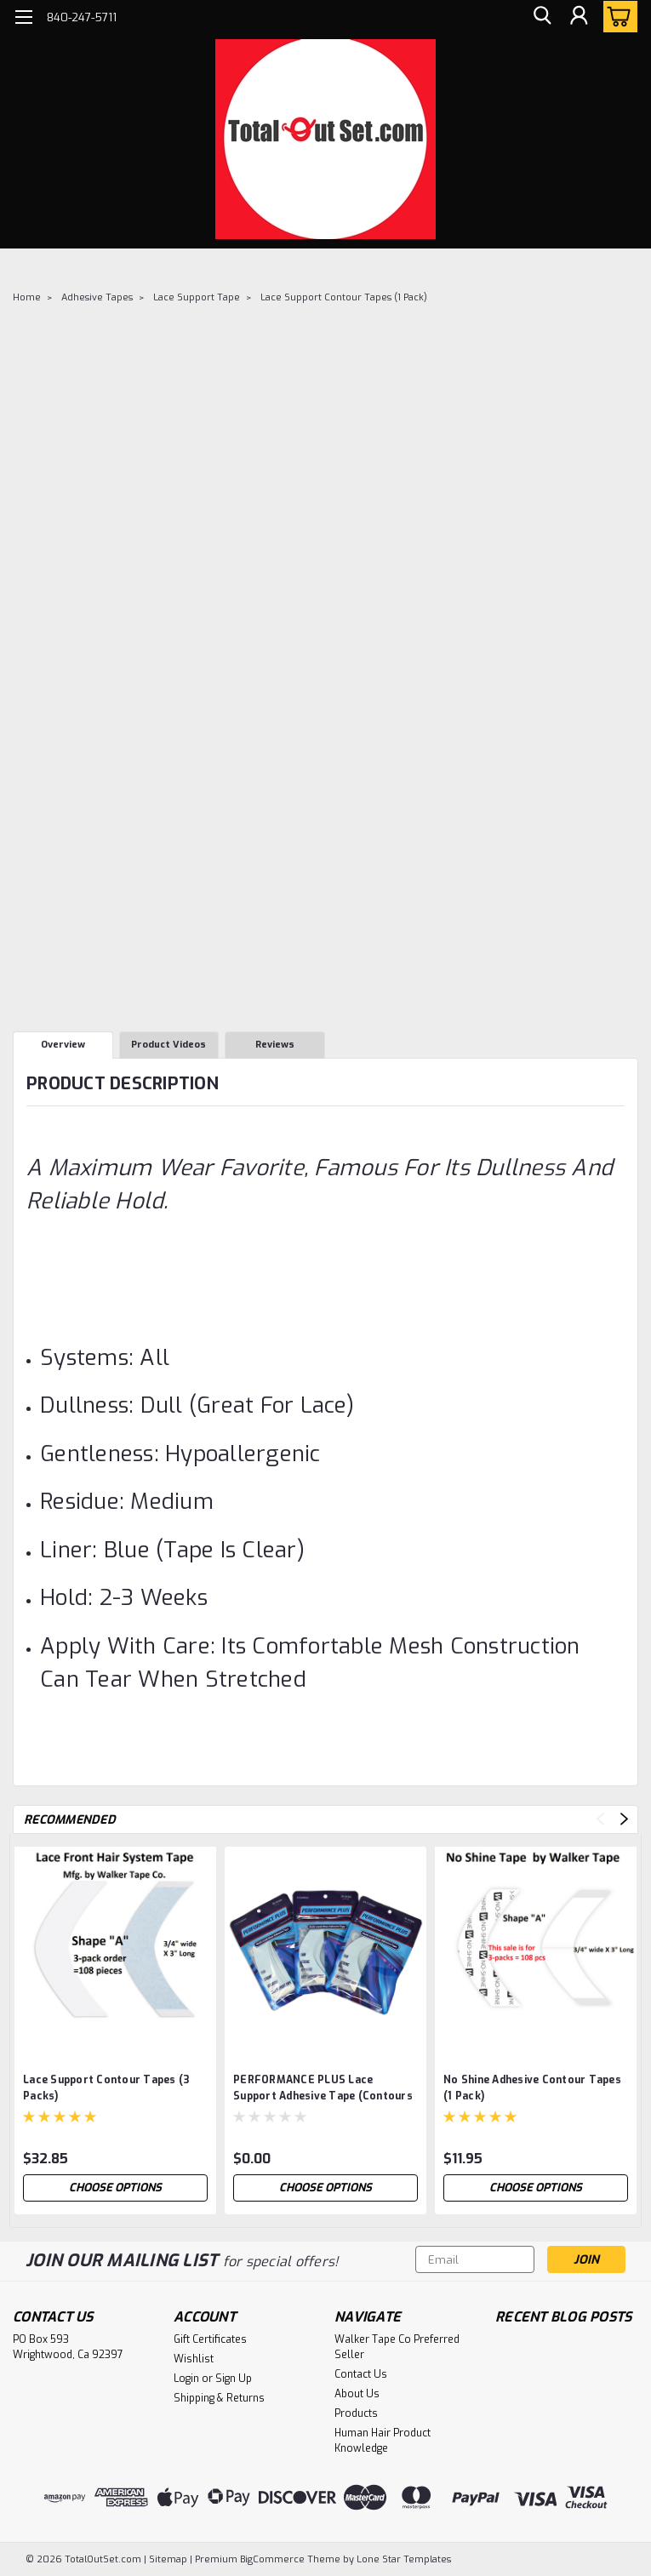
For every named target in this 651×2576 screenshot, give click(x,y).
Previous (600, 1819)
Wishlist (194, 2359)
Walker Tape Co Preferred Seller (397, 2347)
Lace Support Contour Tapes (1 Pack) (343, 297)
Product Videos (168, 1044)
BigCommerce (272, 2559)
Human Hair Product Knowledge (382, 2440)
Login (186, 2378)
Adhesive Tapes (97, 297)
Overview (63, 1044)
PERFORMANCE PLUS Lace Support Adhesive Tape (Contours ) (323, 2089)
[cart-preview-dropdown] (616, 16)
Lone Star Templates (404, 2559)
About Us (357, 2394)
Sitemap (168, 2559)
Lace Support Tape (196, 297)
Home (27, 297)
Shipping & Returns (219, 2398)
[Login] (578, 17)
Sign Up (233, 2378)
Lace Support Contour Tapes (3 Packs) (106, 2088)
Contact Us (360, 2374)
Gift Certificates (210, 2339)
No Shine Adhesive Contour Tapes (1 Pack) (532, 2088)
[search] (540, 17)
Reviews (274, 1044)
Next (624, 1819)
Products (356, 2413)
